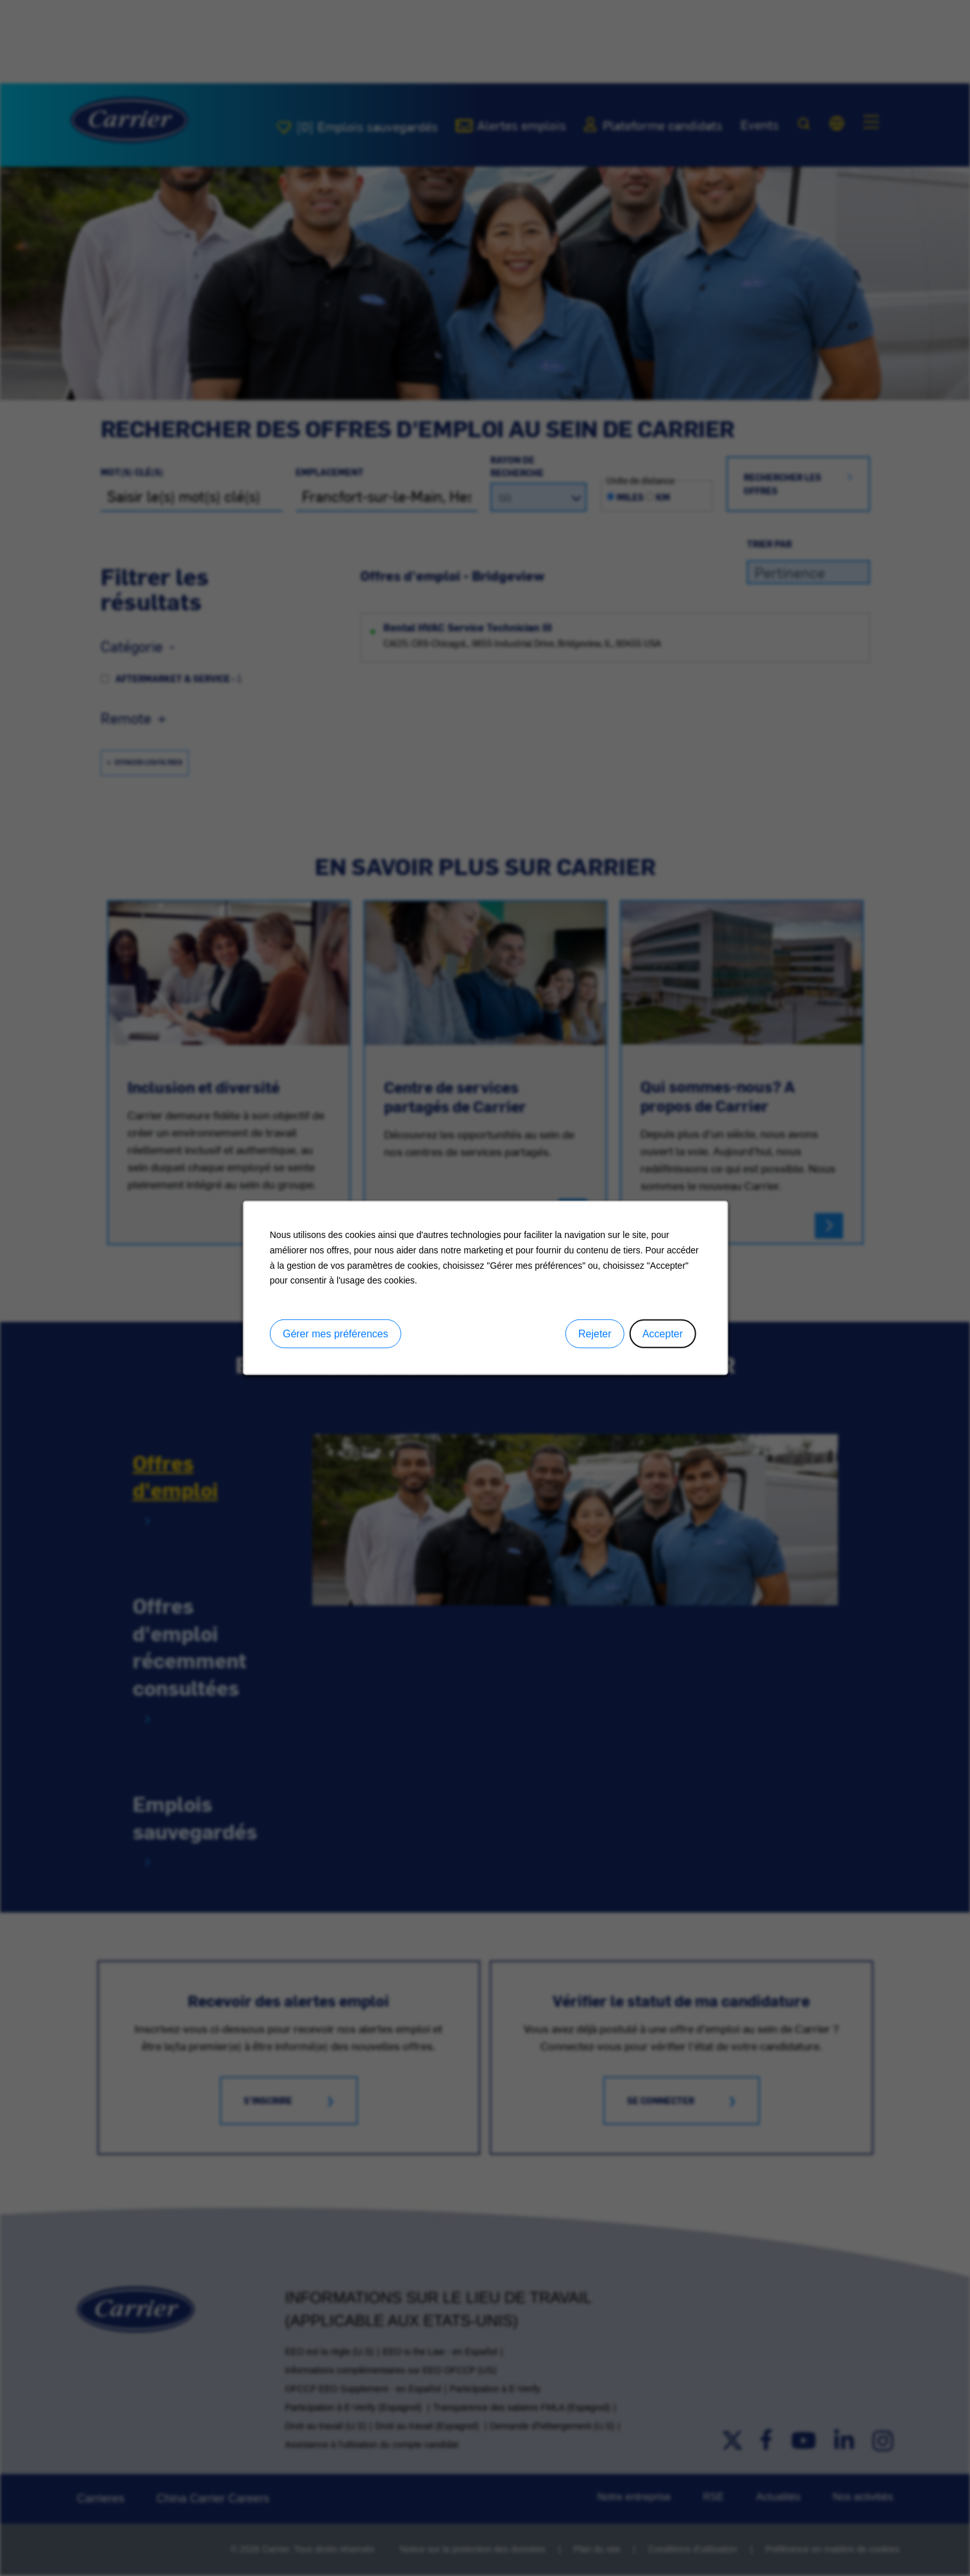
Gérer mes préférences (335, 1333)
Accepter (662, 1333)
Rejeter (594, 1333)
